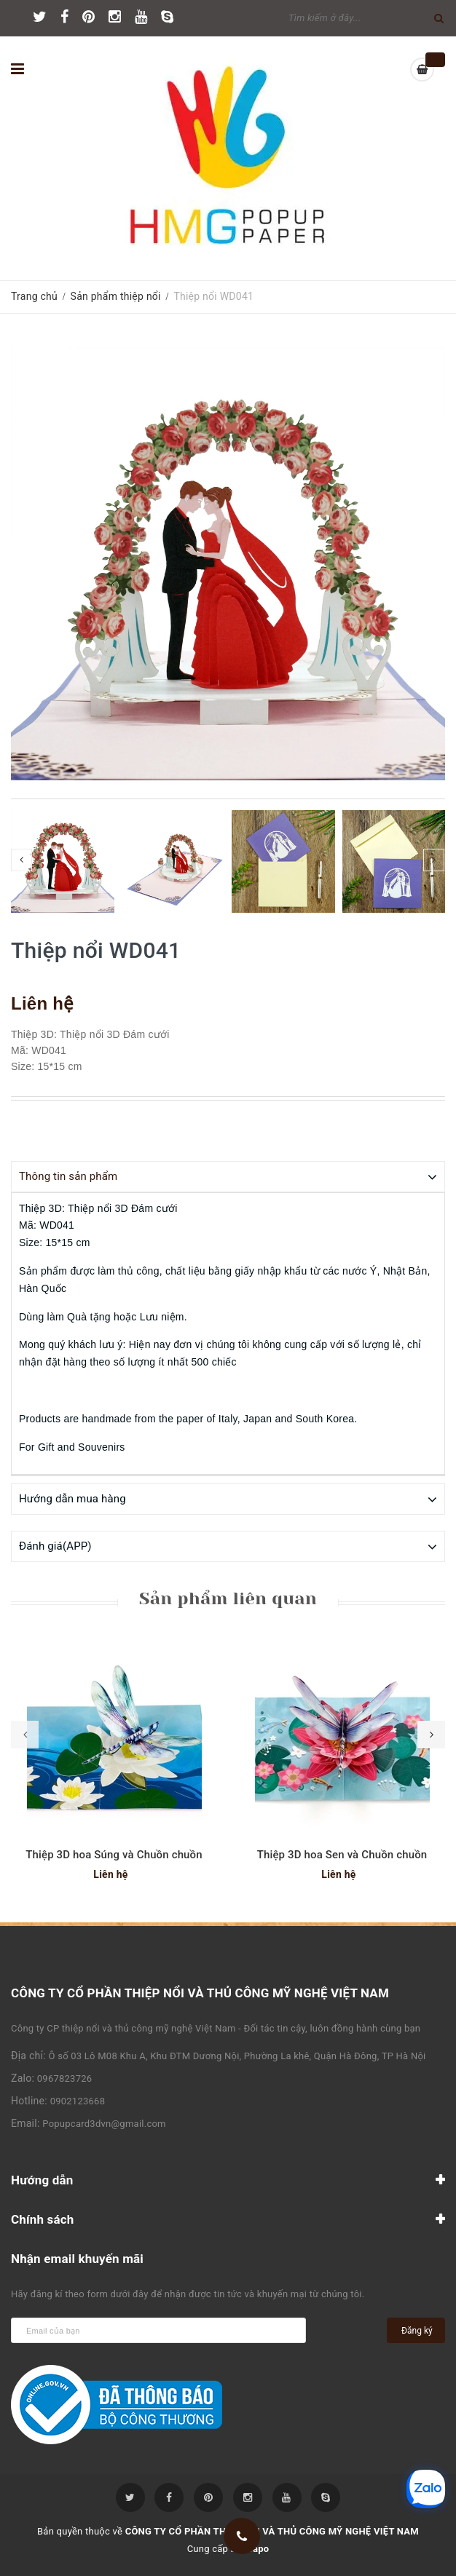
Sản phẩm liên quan (228, 1598)
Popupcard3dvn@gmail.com (103, 2122)
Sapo (258, 2548)
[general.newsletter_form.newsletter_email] (158, 2329)
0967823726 (65, 2077)
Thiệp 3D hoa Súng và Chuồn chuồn (114, 1853)
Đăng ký (417, 2330)
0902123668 (78, 2100)
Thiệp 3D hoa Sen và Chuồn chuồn (342, 1853)
